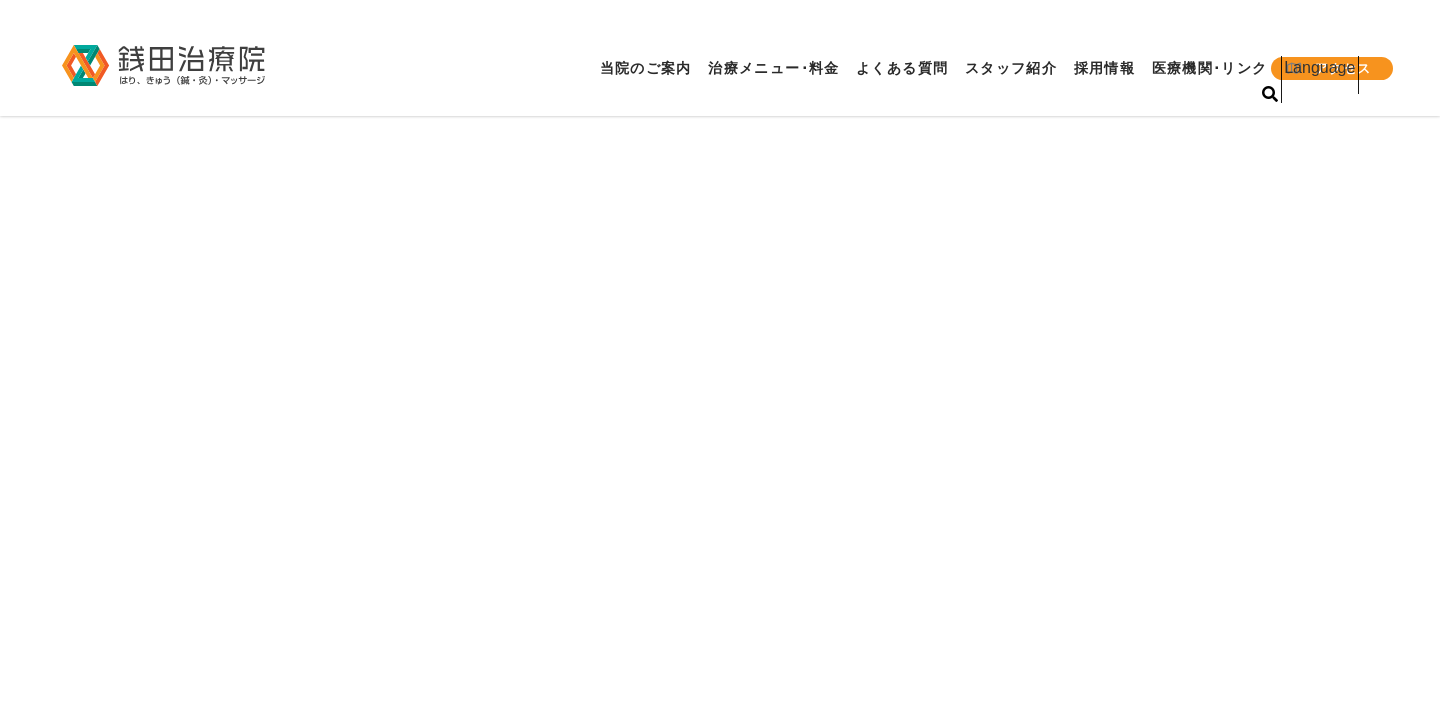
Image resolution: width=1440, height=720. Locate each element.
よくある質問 (894, 68)
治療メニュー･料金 (762, 68)
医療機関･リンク (1212, 68)
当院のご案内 (630, 68)
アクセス (1331, 68)
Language (1333, 35)
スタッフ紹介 (1006, 68)
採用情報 (1102, 68)
